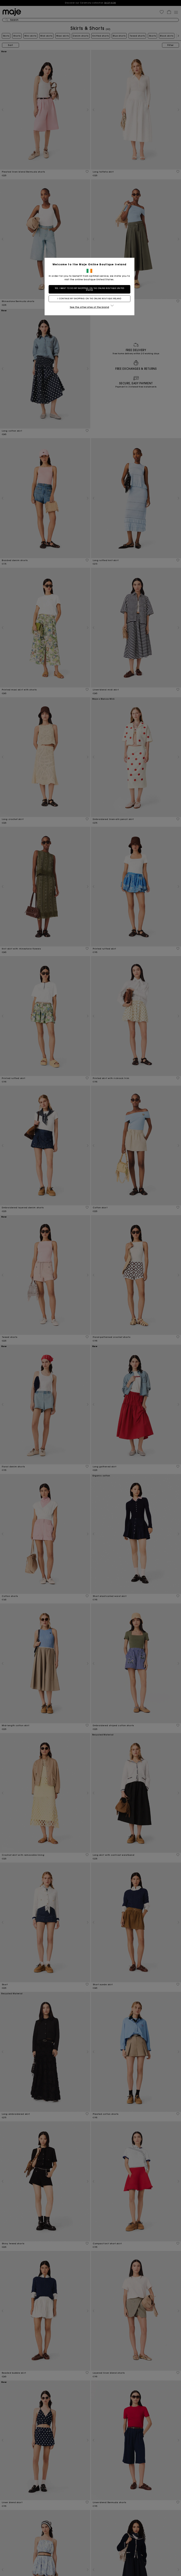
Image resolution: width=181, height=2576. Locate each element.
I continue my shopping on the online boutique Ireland (90, 298)
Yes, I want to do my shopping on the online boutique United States (90, 289)
